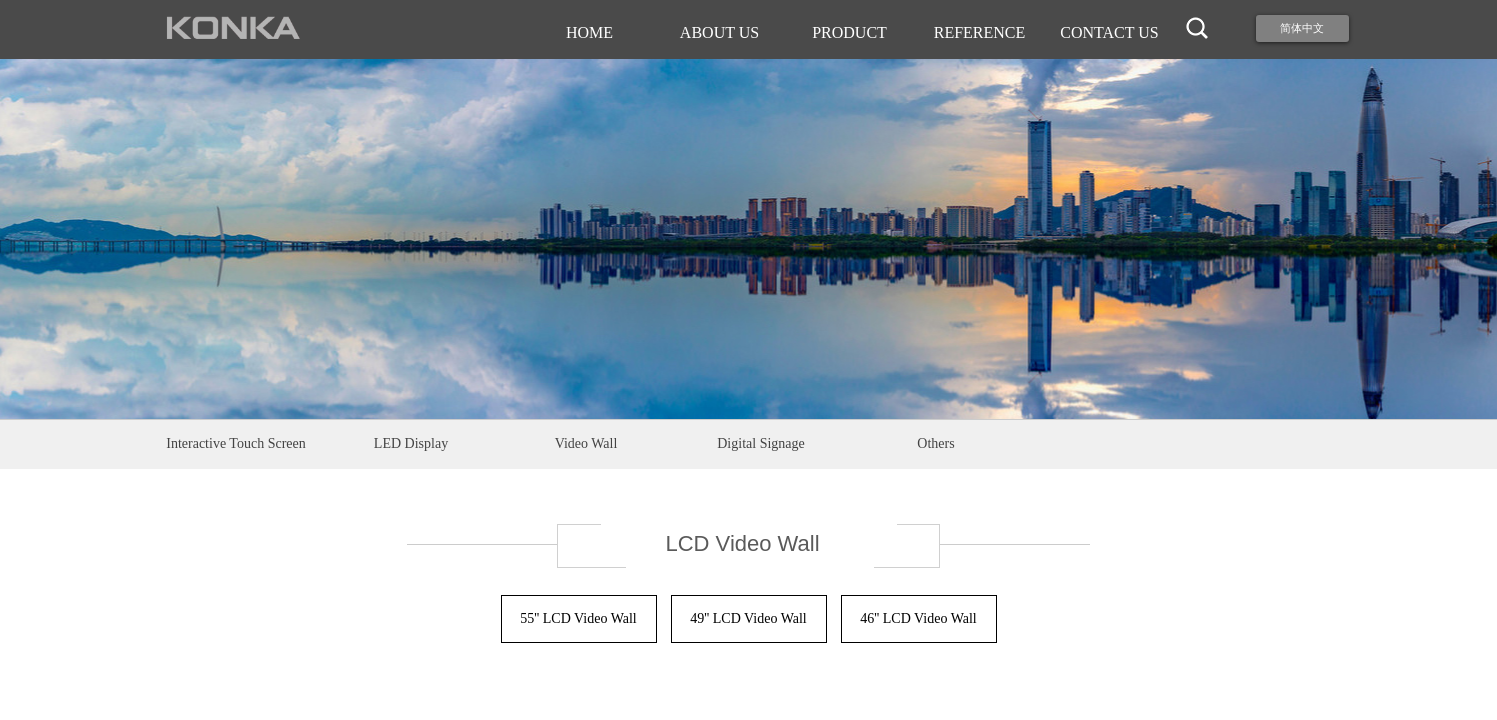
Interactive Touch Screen (235, 443)
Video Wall (586, 443)
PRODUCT (849, 32)
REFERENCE (980, 32)
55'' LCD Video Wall (578, 618)
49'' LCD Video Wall (748, 618)
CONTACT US (1109, 32)
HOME (589, 32)
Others (935, 443)
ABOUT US (719, 32)
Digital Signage (761, 443)
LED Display (411, 443)
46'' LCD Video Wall (918, 618)
